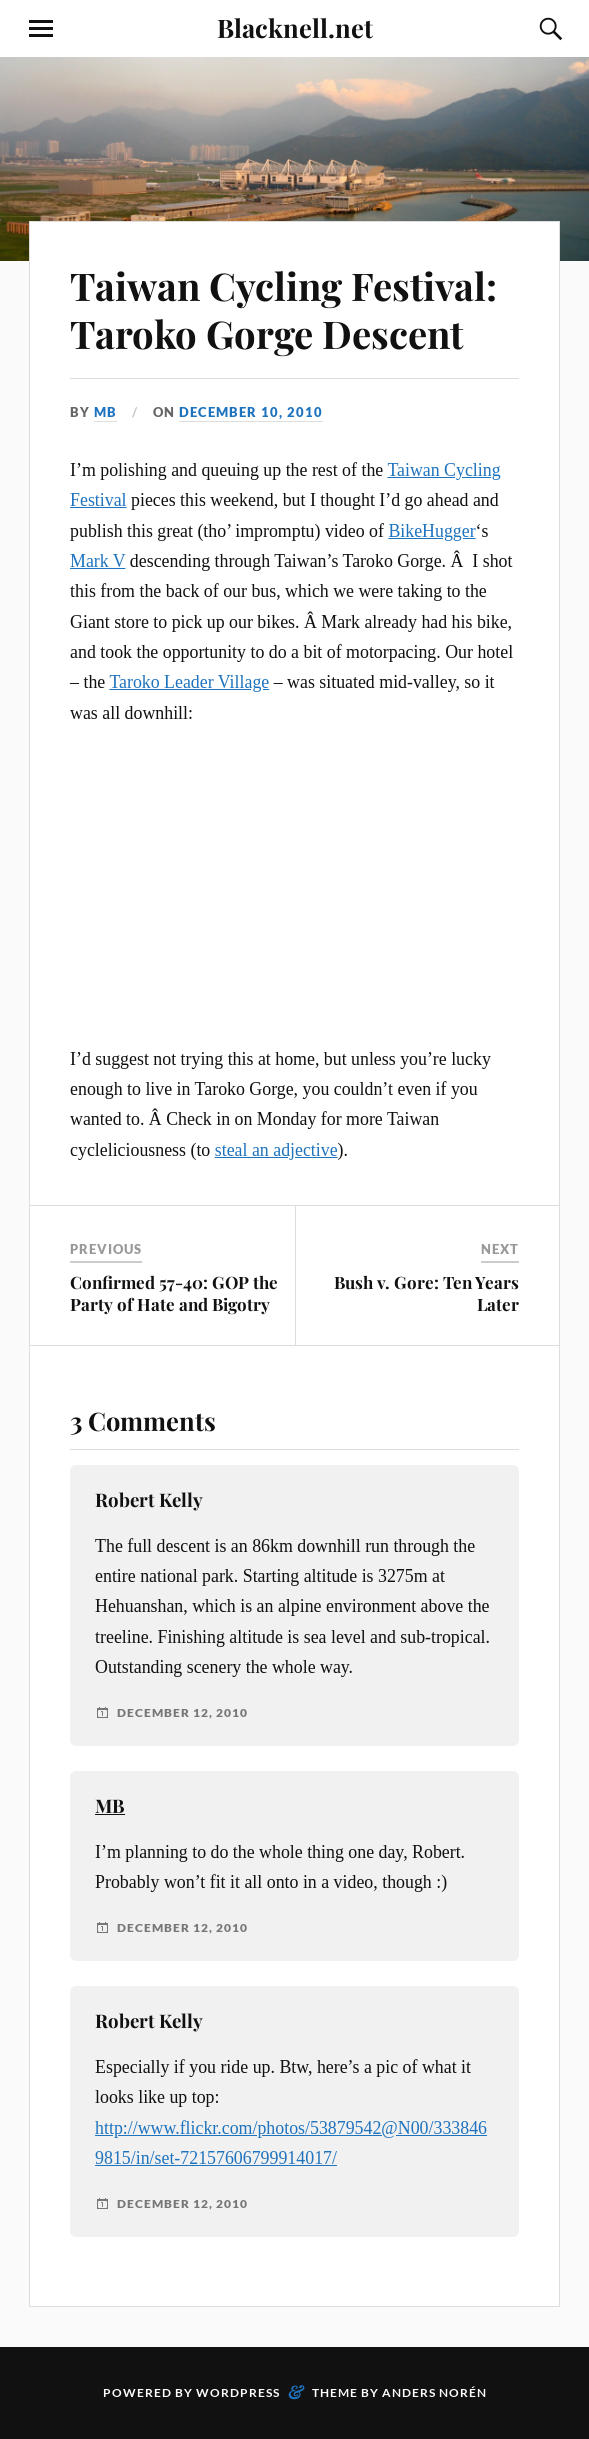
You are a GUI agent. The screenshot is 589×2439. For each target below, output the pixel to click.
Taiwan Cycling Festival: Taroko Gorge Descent (283, 309)
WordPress (238, 2392)
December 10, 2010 (251, 412)
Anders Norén (434, 2392)
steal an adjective (276, 1150)
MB (105, 412)
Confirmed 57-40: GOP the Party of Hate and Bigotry (174, 1293)
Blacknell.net (295, 27)
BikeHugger (431, 531)
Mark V (97, 561)
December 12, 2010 (182, 1713)
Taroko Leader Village (189, 682)
